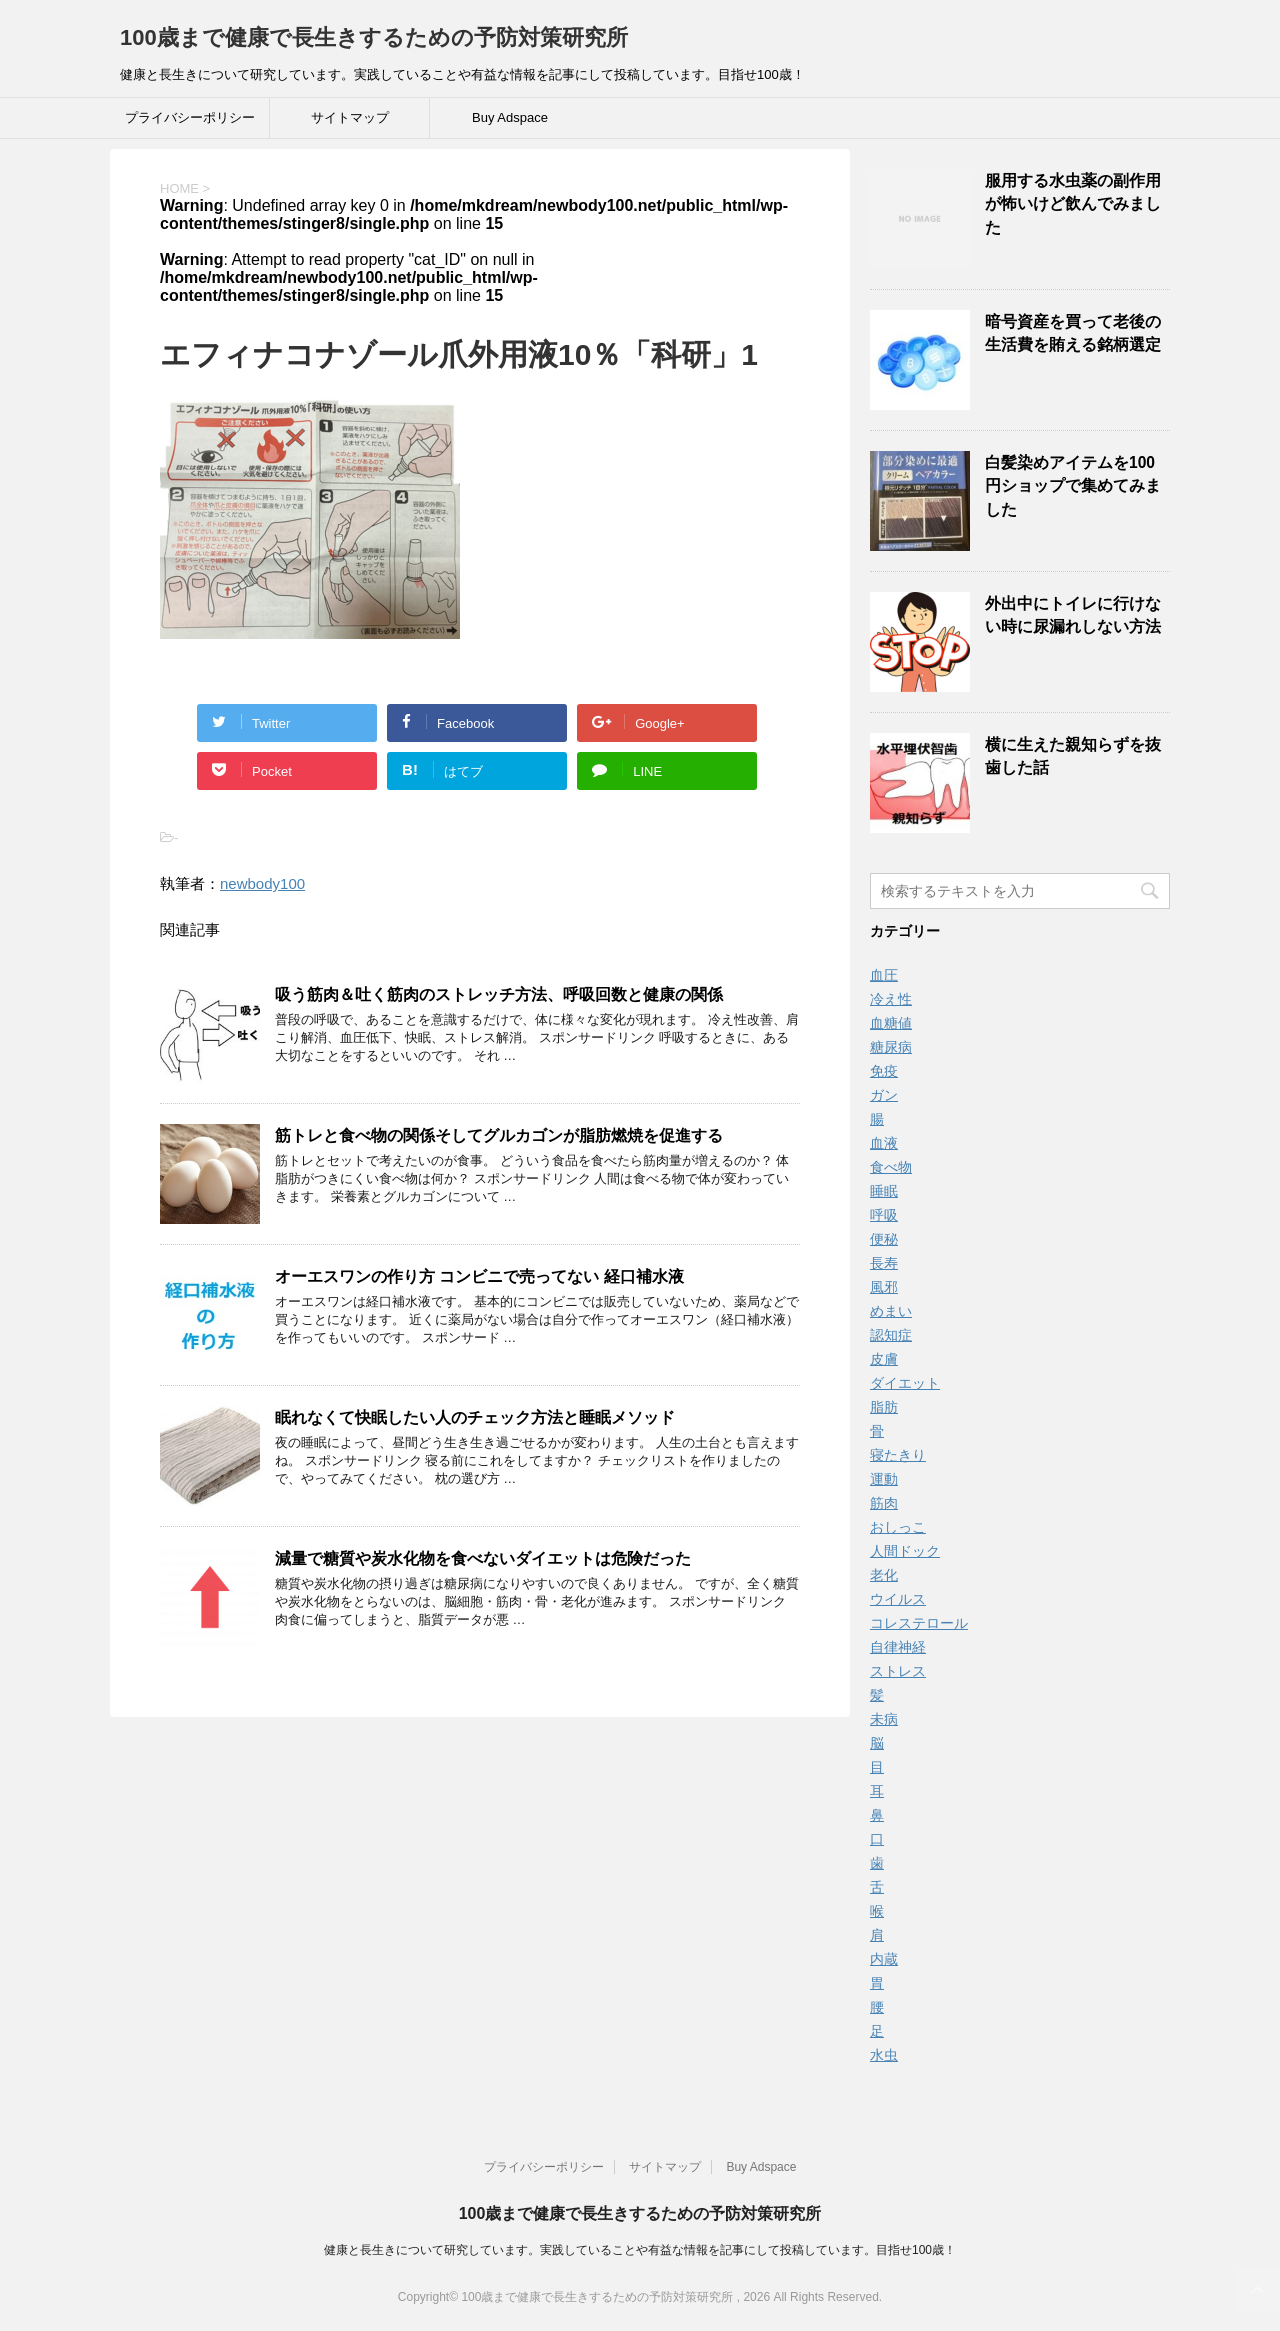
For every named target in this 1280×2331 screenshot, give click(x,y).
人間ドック (905, 1551)
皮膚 (884, 1359)
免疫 (884, 1071)
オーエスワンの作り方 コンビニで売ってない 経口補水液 (479, 1276)
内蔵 (884, 1959)
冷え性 (891, 999)
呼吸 (884, 1215)
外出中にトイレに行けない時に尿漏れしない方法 (1073, 615)
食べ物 (891, 1167)
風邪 (884, 1287)
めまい (891, 1311)
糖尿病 (891, 1047)
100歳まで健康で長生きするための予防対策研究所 (374, 37)
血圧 (884, 975)
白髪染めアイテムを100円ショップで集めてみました (1073, 486)
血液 (884, 1143)
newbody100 (262, 883)
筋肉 (884, 1503)
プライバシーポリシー (190, 117)
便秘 (884, 1239)
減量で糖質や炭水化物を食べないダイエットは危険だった (483, 1558)
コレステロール (919, 1623)
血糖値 (891, 1023)
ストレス (898, 1671)
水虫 (884, 2055)
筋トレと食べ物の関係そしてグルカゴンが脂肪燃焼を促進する (499, 1135)
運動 (884, 1479)
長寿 (884, 1263)
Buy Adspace (510, 117)
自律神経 (898, 1647)
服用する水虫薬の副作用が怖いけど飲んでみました (1073, 204)
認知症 (891, 1335)
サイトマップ (350, 117)
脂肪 (884, 1407)
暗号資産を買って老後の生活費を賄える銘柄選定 (1073, 333)
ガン (884, 1095)
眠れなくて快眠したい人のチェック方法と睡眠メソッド (475, 1417)
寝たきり (898, 1455)
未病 (884, 1719)
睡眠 (884, 1191)
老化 (884, 1575)
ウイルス (898, 1599)
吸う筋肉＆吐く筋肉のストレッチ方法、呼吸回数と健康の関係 (499, 994)
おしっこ (898, 1527)
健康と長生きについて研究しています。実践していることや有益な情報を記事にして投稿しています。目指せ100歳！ (640, 2250)
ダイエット (905, 1383)
